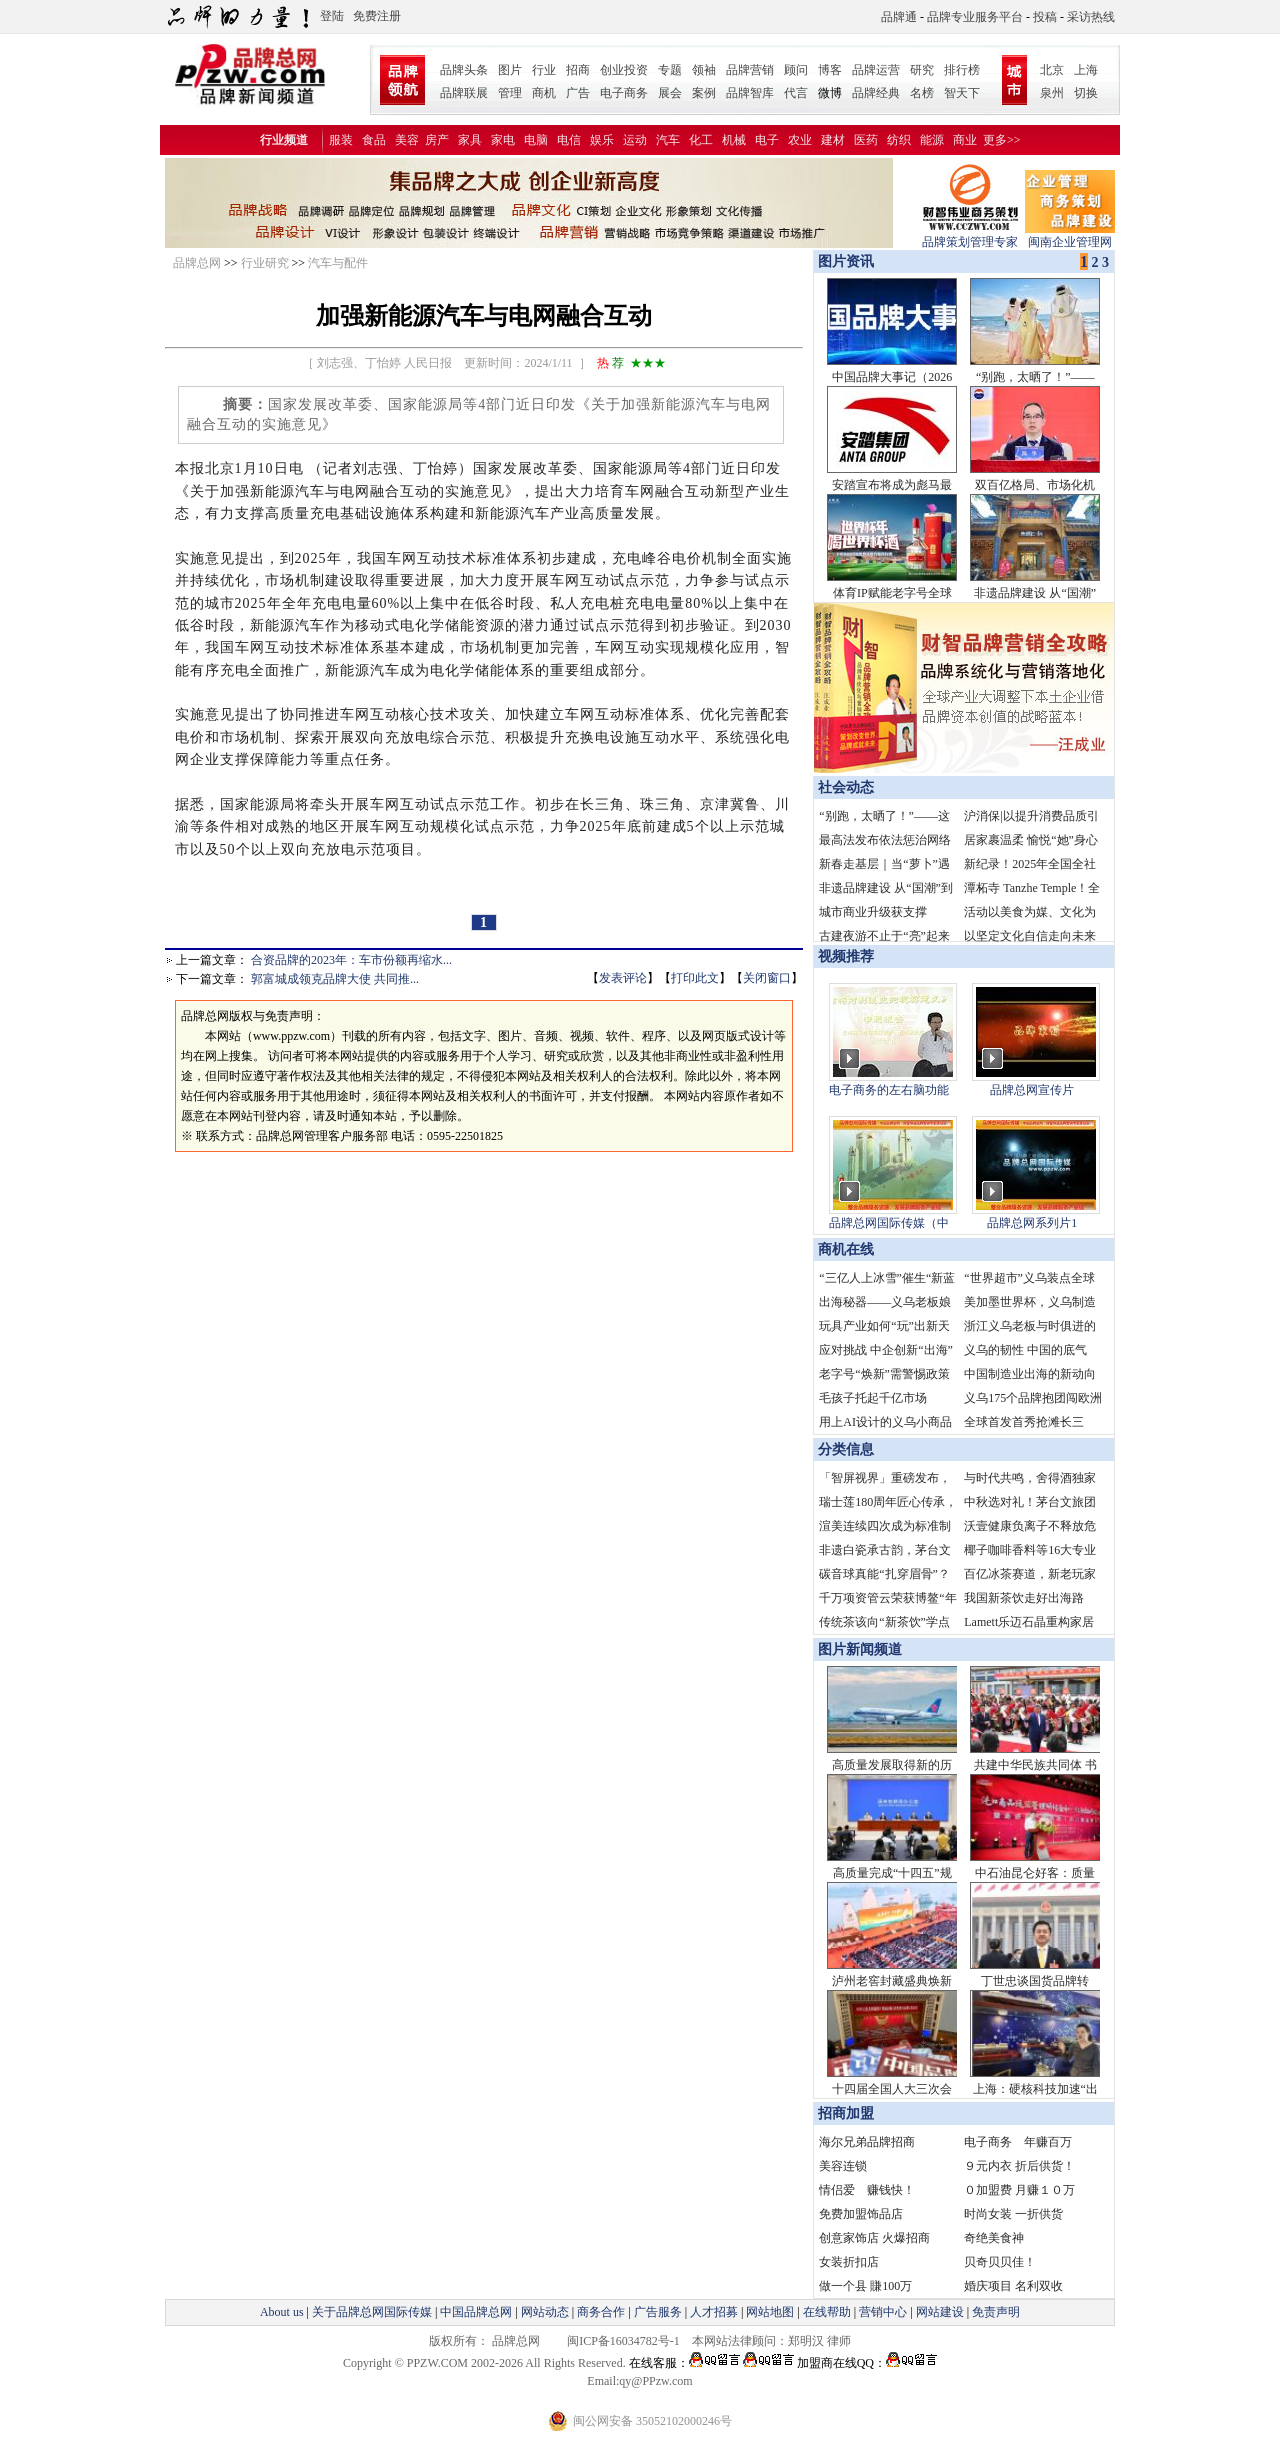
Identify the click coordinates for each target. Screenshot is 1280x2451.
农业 (800, 140)
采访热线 (1091, 17)
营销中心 (883, 2312)
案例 (704, 93)
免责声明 (994, 2312)
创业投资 (624, 70)
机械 (734, 140)
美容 (407, 140)
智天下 (962, 93)
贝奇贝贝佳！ (1000, 2262)
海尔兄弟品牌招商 (867, 2142)
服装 (341, 140)
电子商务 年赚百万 (1018, 2142)
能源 (932, 140)
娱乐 (602, 140)
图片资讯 (844, 261)
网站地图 (770, 2312)
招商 (578, 70)
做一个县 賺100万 (865, 2286)
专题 (670, 70)
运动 (635, 140)
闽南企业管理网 (1070, 235)
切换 (1086, 93)
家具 (470, 140)
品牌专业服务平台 (975, 17)
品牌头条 (464, 70)
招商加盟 (846, 2113)
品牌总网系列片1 (1032, 1223)
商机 (544, 93)
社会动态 (846, 787)
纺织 (899, 140)
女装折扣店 (849, 2262)
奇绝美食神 (994, 2238)
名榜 (922, 93)
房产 (437, 140)
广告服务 (658, 2312)
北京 (1052, 70)
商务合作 (601, 2312)
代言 (796, 93)
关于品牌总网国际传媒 (372, 2312)
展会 (670, 93)
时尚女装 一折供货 (1013, 2214)
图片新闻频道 (860, 1649)
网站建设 (940, 2312)
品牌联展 (464, 93)
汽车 (668, 140)
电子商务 (624, 93)
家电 (503, 140)
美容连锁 (843, 2166)
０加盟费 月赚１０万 (1019, 2190)
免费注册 (377, 16)
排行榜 (962, 70)
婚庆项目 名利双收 (1013, 2286)
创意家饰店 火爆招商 (874, 2238)
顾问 (796, 70)
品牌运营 (876, 70)
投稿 (1045, 17)
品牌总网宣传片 (1032, 1090)
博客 (830, 70)
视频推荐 (846, 956)
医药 (866, 140)
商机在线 (846, 1249)
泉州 (1052, 93)
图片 (510, 70)
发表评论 (623, 978)
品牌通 (899, 17)
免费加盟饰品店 (861, 2214)
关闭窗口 (767, 978)
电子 (767, 140)
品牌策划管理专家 (970, 235)
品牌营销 (750, 70)
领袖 (704, 70)
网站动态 (545, 2312)
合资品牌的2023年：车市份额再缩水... (351, 960)
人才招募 (714, 2312)
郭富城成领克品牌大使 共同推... (335, 979)
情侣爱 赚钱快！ (867, 2190)
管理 (510, 93)
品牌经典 (876, 93)
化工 (701, 140)
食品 (374, 140)
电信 (569, 140)
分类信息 (846, 1449)
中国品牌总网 (476, 2312)
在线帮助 (827, 2312)
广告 (578, 93)
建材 (833, 140)
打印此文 (695, 978)
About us (282, 2312)
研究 (922, 70)
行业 (544, 70)
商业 (965, 140)
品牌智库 (750, 93)
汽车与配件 (338, 263)
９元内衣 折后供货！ (1019, 2166)
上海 (1086, 70)
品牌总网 (197, 263)
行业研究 (265, 263)
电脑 (536, 140)
